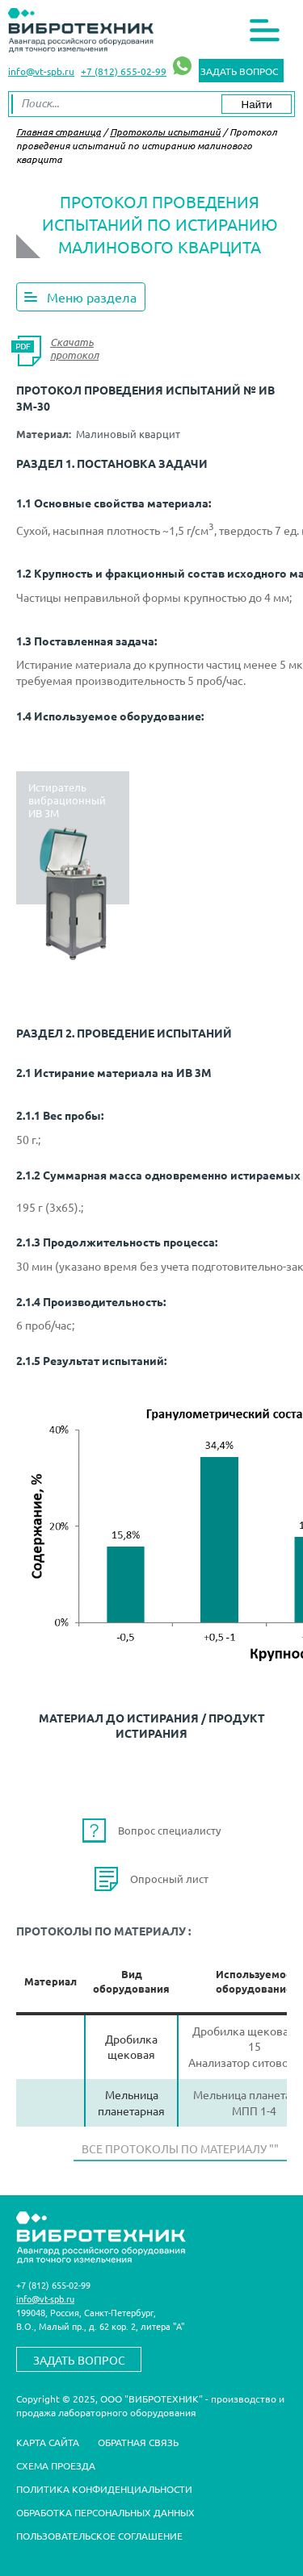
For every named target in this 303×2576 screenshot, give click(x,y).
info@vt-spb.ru (41, 71)
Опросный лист (169, 1878)
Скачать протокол (74, 348)
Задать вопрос (239, 71)
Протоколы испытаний (165, 131)
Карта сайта (47, 2442)
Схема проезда (55, 2465)
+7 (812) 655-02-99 (123, 71)
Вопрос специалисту (169, 1830)
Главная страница (58, 131)
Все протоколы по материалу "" (180, 2148)
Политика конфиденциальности (104, 2488)
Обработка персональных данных (105, 2512)
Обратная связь (138, 2442)
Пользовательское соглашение (99, 2535)
